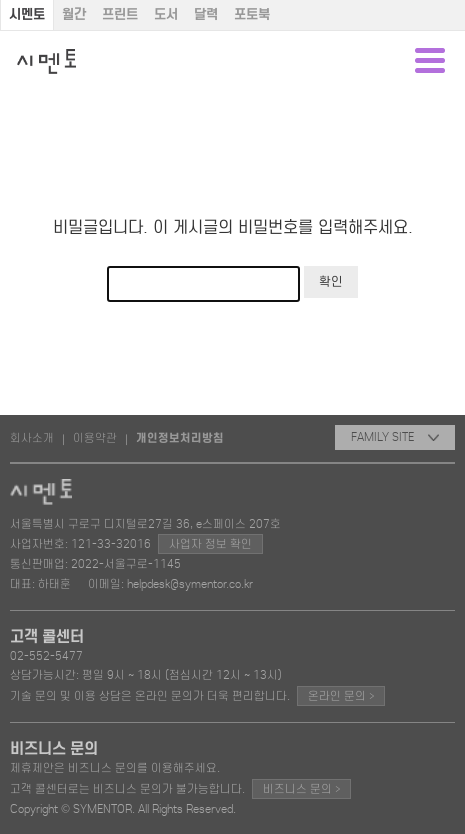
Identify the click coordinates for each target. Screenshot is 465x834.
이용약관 (95, 438)
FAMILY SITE (395, 437)
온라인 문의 (341, 695)
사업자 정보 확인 (210, 544)
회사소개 (32, 438)
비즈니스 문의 (301, 788)
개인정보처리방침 (180, 438)
